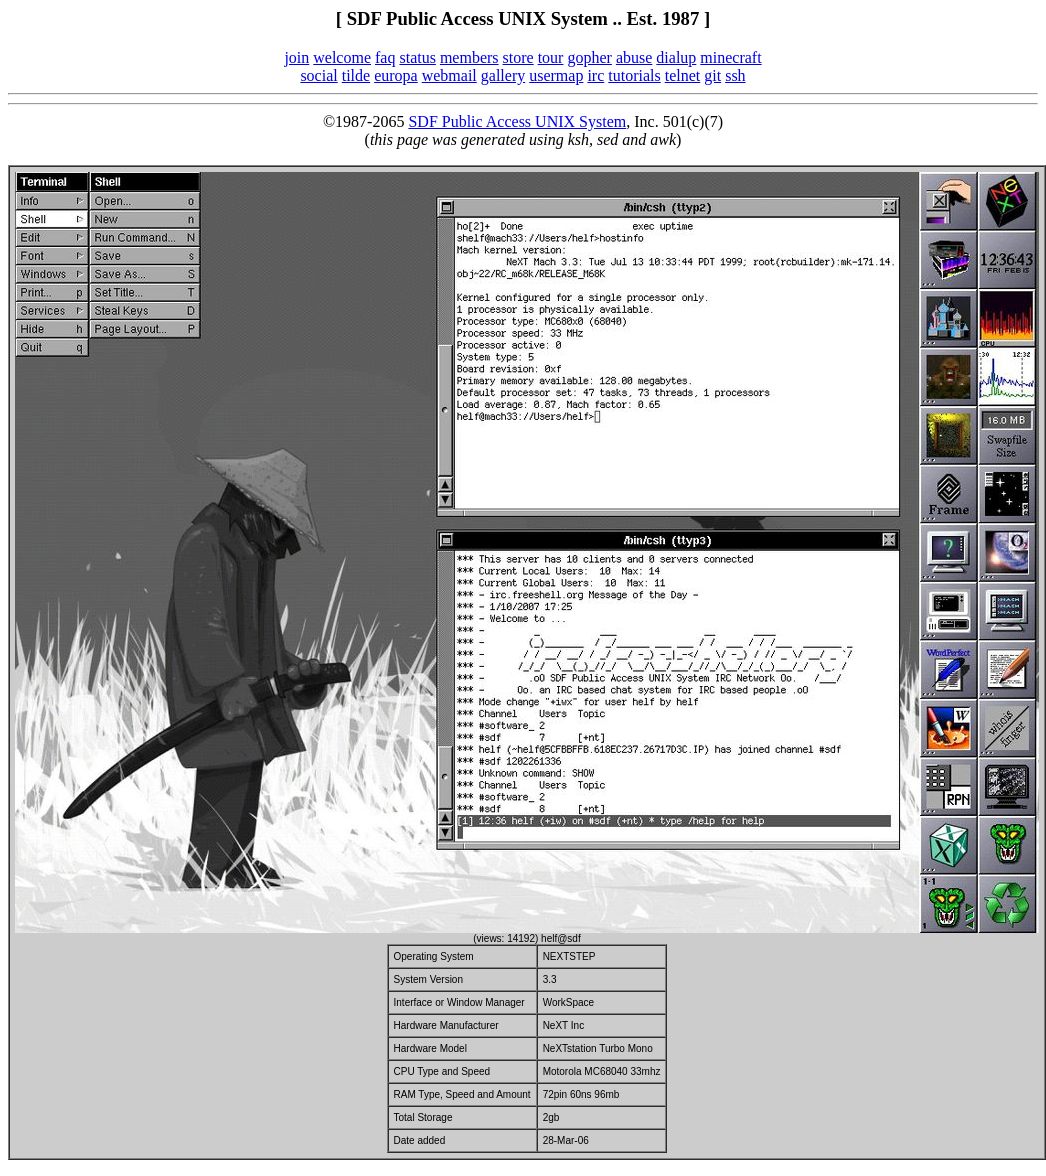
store (518, 57)
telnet (683, 75)
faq (385, 57)
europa (396, 75)
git (712, 75)
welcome (342, 57)
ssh (735, 75)
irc (595, 75)
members (469, 57)
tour (551, 57)
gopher (589, 57)
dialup (676, 57)
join (296, 57)
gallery (503, 75)
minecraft (730, 57)
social (318, 75)
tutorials (634, 75)
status (417, 57)
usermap (556, 75)
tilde (356, 75)
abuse (634, 57)
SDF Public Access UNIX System (517, 121)
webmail (449, 75)
